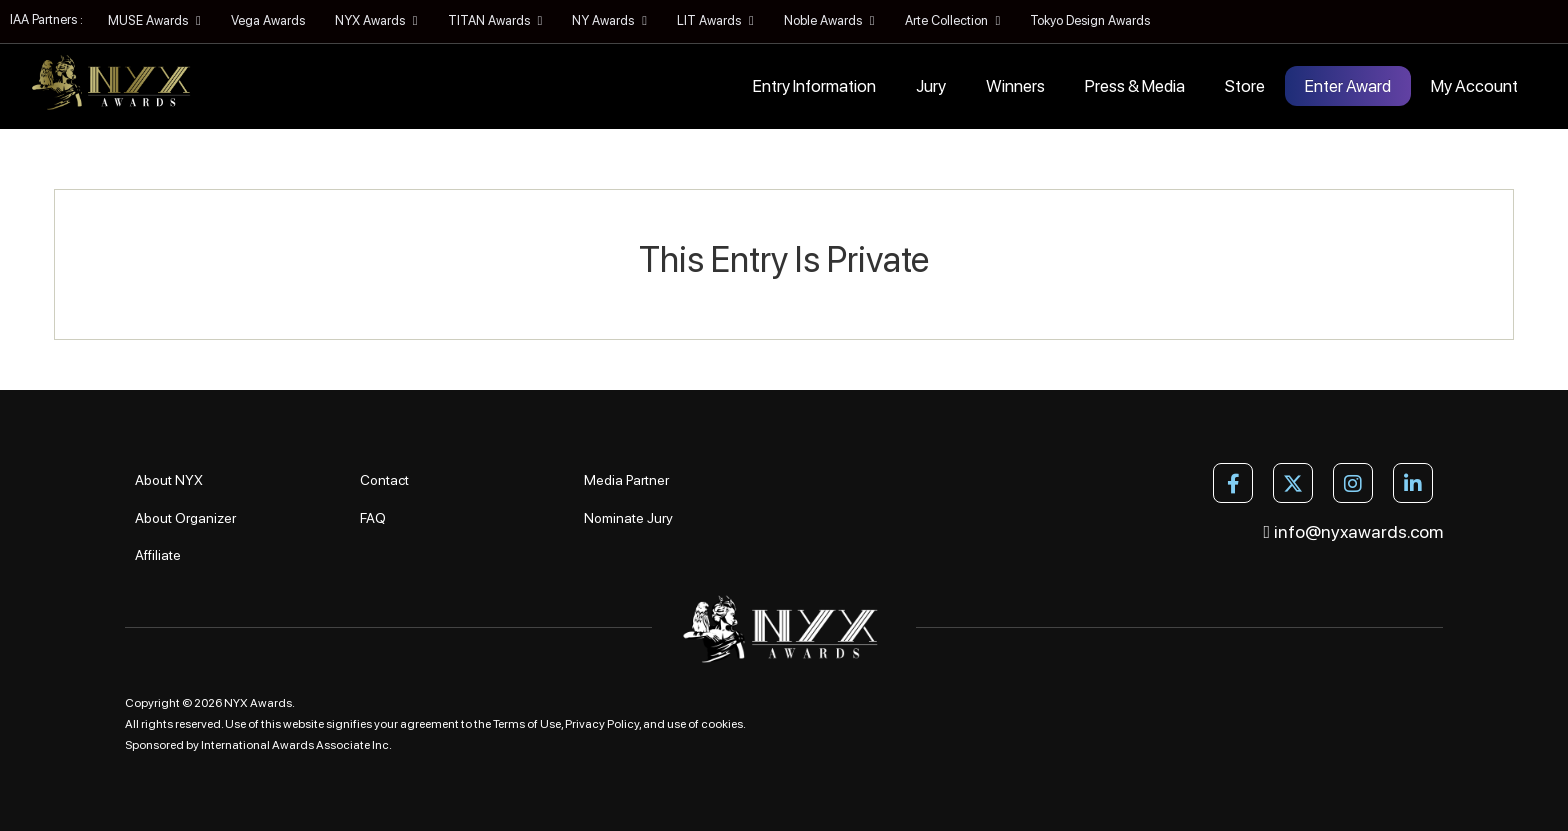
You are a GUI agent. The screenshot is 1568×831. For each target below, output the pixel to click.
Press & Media (1135, 86)
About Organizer (185, 518)
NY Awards (609, 20)
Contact (384, 480)
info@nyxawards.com (1354, 531)
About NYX (169, 480)
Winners (1015, 86)
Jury (931, 86)
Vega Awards (268, 20)
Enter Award (1348, 86)
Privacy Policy (602, 724)
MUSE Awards (154, 20)
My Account (1474, 86)
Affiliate (158, 555)
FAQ (373, 518)
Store (1245, 86)
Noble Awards (829, 20)
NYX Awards (376, 20)
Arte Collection (953, 20)
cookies (722, 724)
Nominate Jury (628, 518)
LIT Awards (715, 20)
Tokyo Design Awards (1090, 20)
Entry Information (814, 86)
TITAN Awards (495, 20)
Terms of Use (527, 724)
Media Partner (626, 480)
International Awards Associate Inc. (296, 745)
